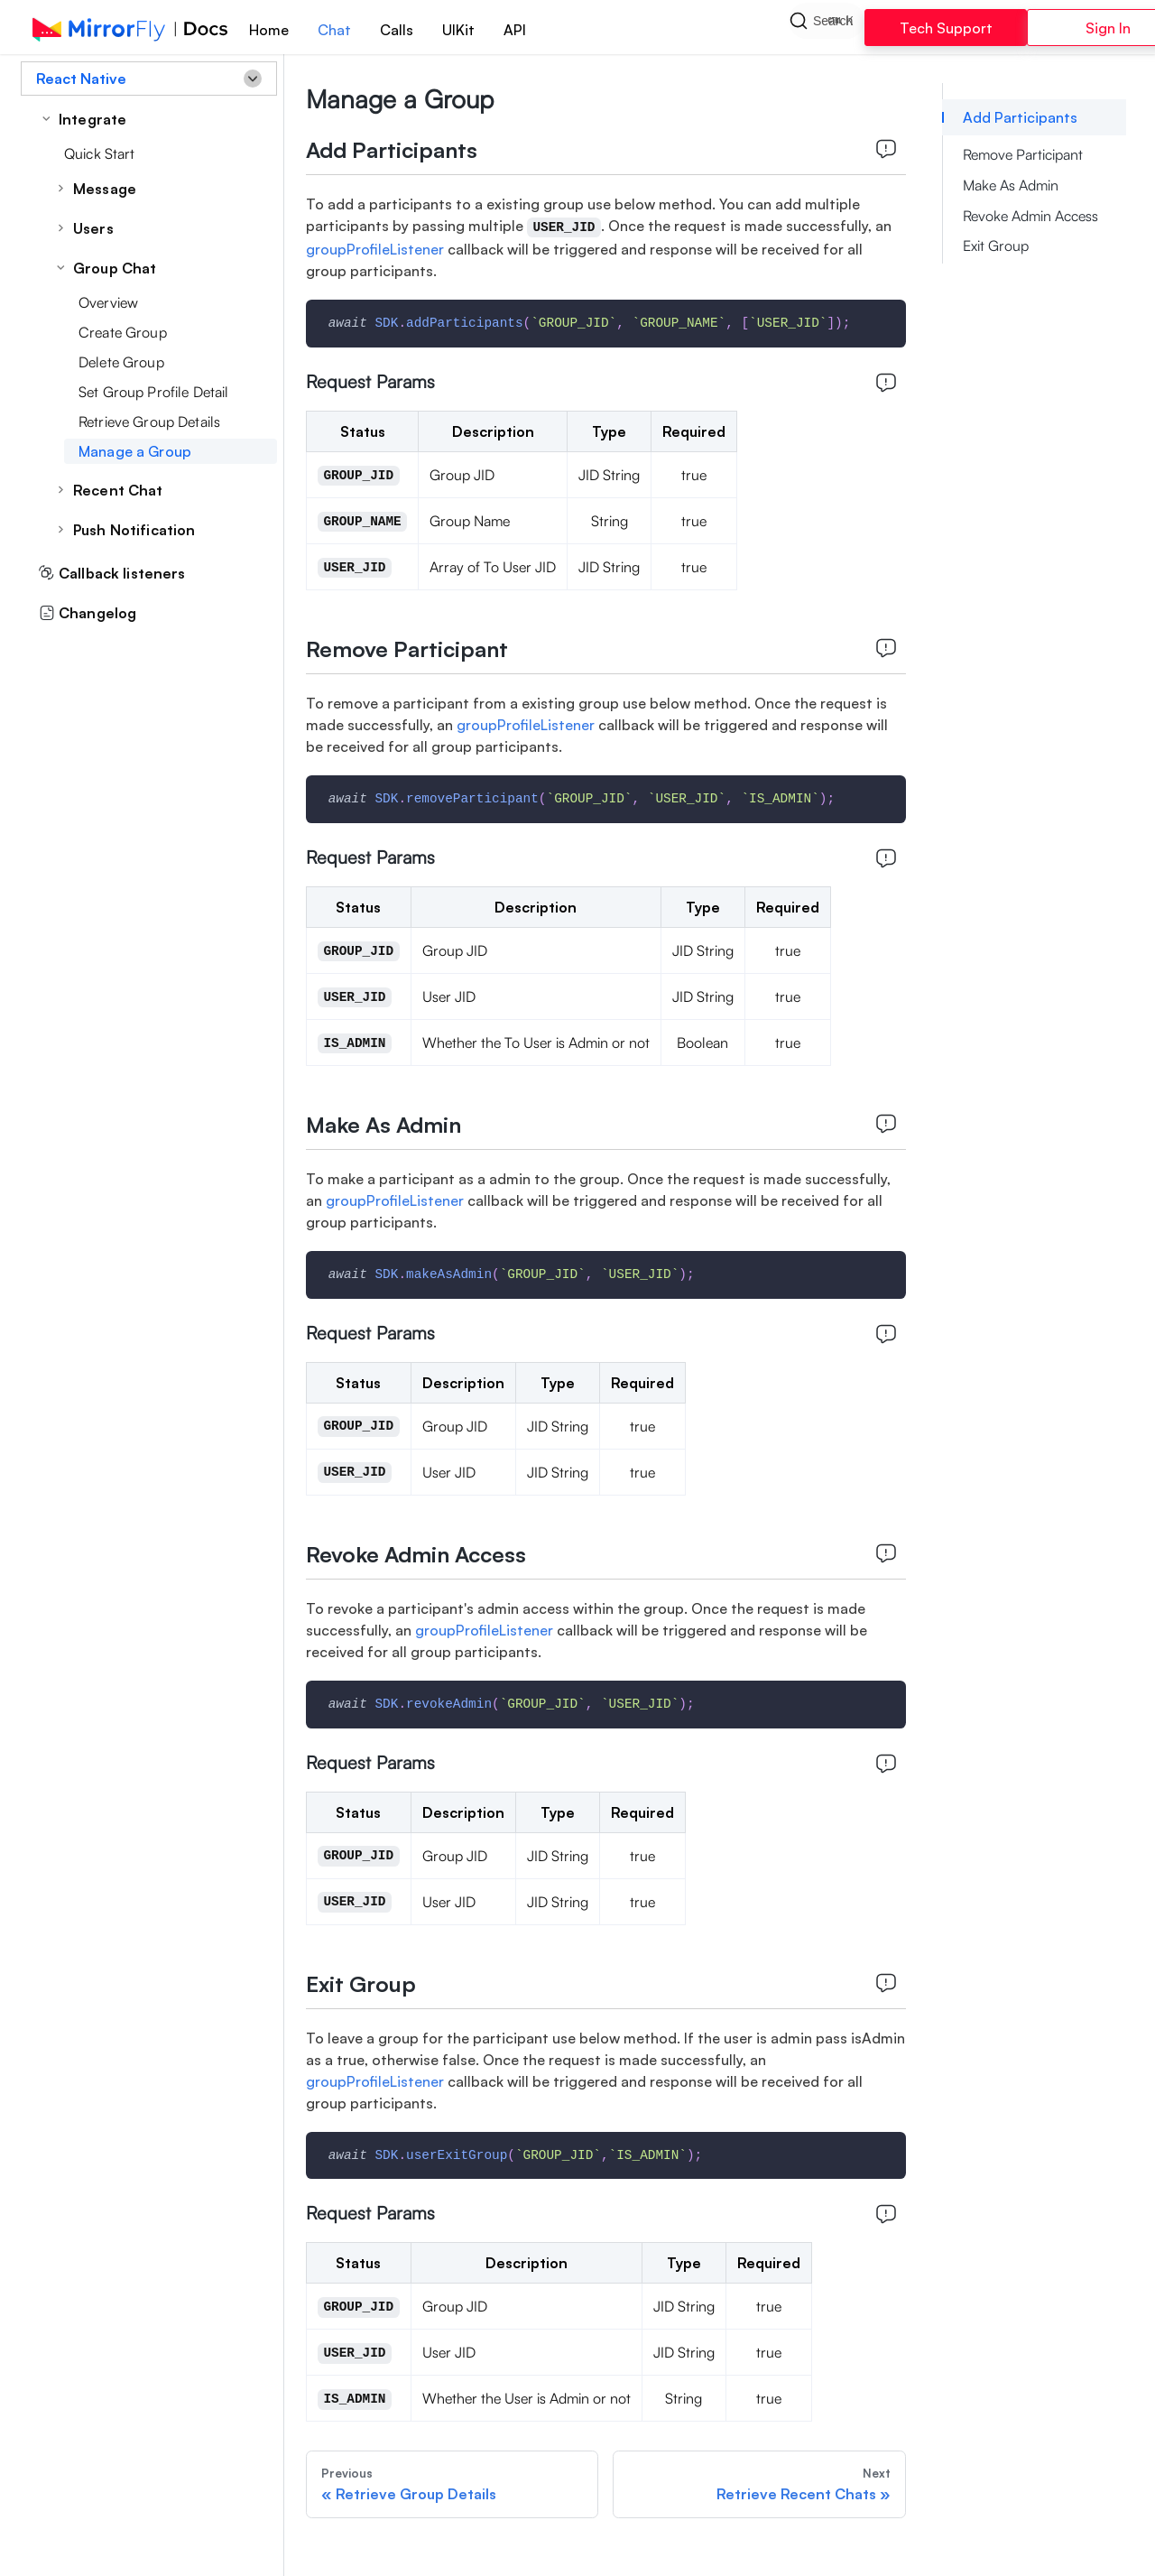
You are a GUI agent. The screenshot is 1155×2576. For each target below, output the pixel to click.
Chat (334, 30)
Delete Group (121, 362)
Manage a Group (135, 451)
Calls (396, 30)
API (515, 30)
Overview (108, 302)
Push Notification (134, 530)
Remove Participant (1023, 154)
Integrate (92, 119)
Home (269, 30)
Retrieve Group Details (149, 421)
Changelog (87, 613)
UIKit (458, 30)
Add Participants (1020, 117)
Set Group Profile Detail (153, 392)
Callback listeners (112, 573)
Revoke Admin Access (1030, 216)
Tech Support (946, 28)
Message (104, 189)
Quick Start (99, 153)
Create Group (123, 332)
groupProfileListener (377, 249)
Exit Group (996, 245)
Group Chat (114, 268)
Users (93, 228)
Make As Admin (1010, 185)
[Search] (826, 27)
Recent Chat (118, 490)
